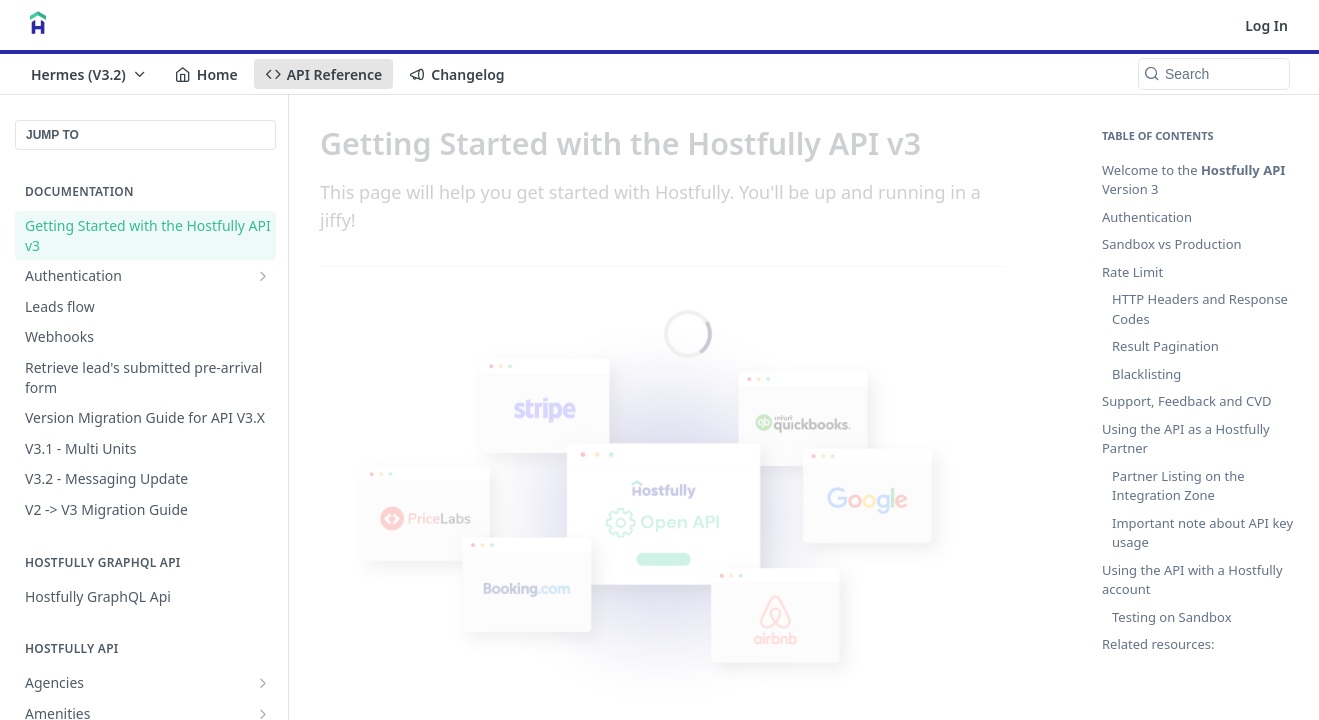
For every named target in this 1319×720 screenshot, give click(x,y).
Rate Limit (1132, 272)
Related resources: (1158, 644)
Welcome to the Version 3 (1193, 180)
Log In (1266, 25)
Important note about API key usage (1202, 533)
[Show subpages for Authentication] (263, 276)
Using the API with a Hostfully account (1192, 580)
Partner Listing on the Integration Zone (1178, 486)
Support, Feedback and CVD (1186, 401)
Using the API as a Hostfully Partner (1186, 439)
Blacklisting (1146, 374)
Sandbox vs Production (1172, 244)
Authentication (1147, 217)
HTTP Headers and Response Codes (1200, 309)
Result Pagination (1165, 346)
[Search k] (1214, 74)
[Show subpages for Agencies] (263, 683)
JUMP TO (52, 135)
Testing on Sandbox (1172, 617)
